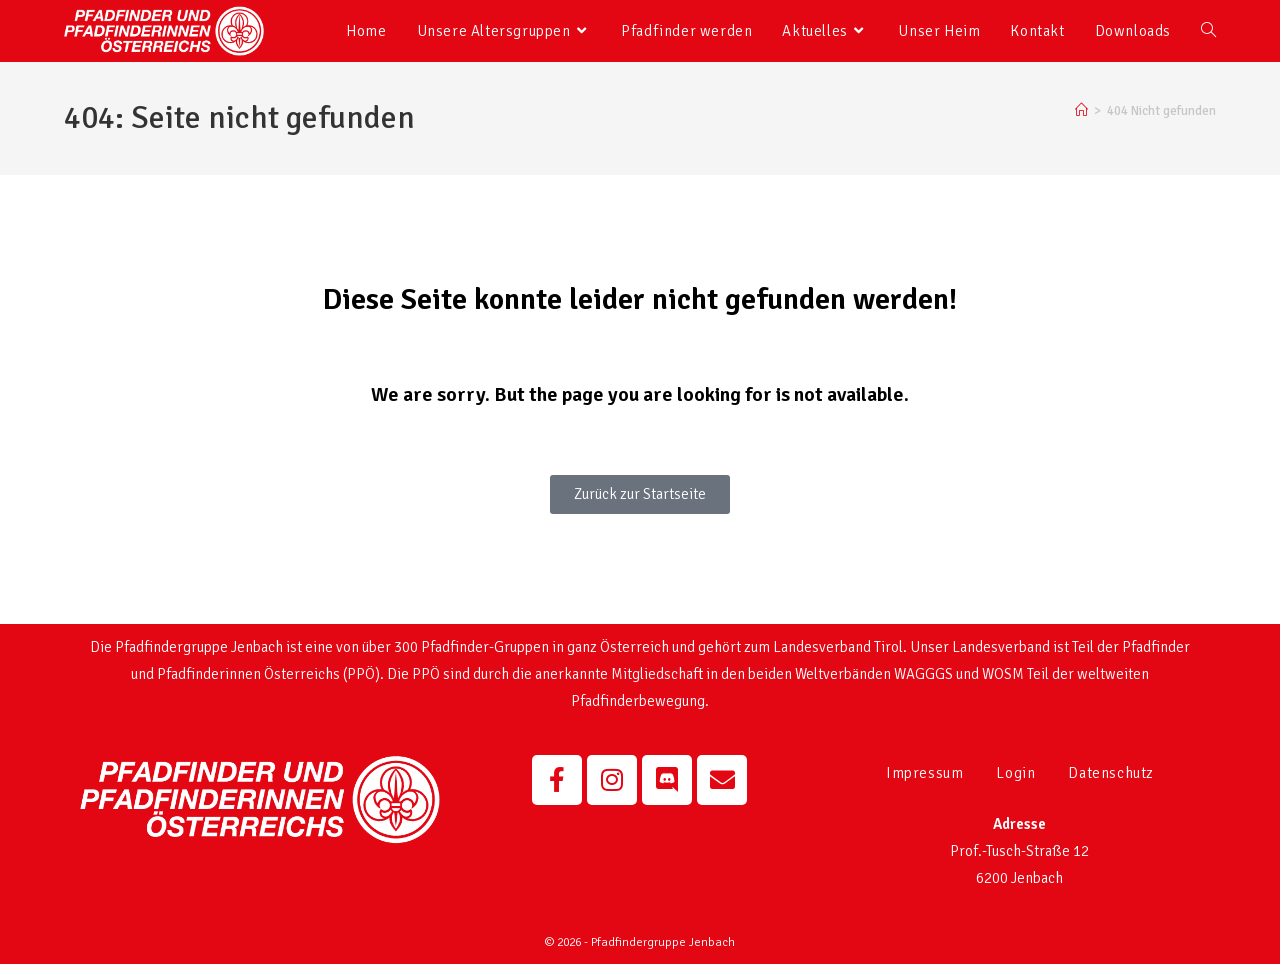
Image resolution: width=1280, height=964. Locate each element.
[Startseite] (1081, 111)
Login (1015, 773)
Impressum (924, 773)
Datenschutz (1111, 773)
